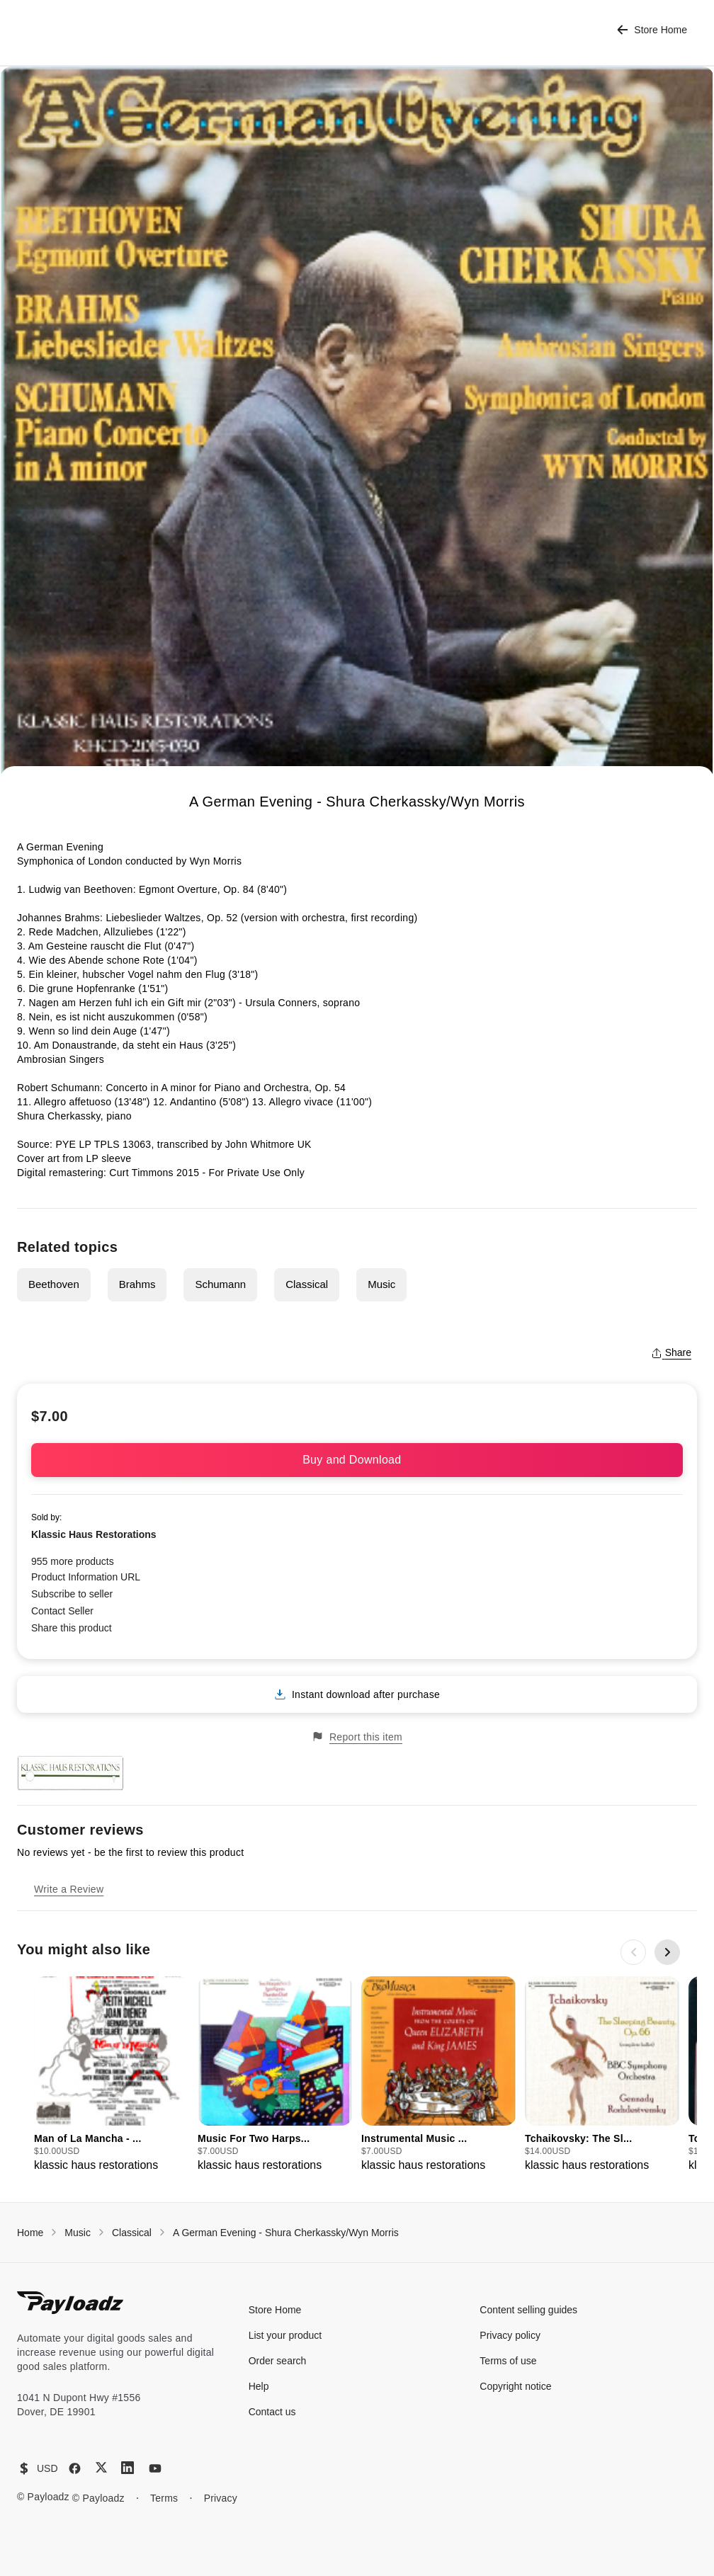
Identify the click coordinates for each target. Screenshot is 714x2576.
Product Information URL (85, 1577)
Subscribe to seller (72, 1594)
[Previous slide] (633, 1952)
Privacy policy (510, 2335)
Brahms (137, 1284)
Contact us (272, 2411)
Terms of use (508, 2360)
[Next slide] (667, 1952)
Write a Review (68, 1889)
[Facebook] (74, 2468)
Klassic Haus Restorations (94, 1534)
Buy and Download (357, 1460)
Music (381, 1284)
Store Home (652, 30)
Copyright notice (515, 2386)
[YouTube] (155, 2468)
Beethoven (53, 1284)
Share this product (71, 1628)
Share (671, 1352)
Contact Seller (62, 1611)
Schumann (220, 1284)
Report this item (357, 1737)
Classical (306, 1284)
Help (259, 2386)
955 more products (72, 1561)
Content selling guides (528, 2309)
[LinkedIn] (127, 2467)
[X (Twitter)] (101, 2467)
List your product (285, 2335)
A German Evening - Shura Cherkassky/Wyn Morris (286, 2232)
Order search (278, 2360)
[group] (111, 2075)
